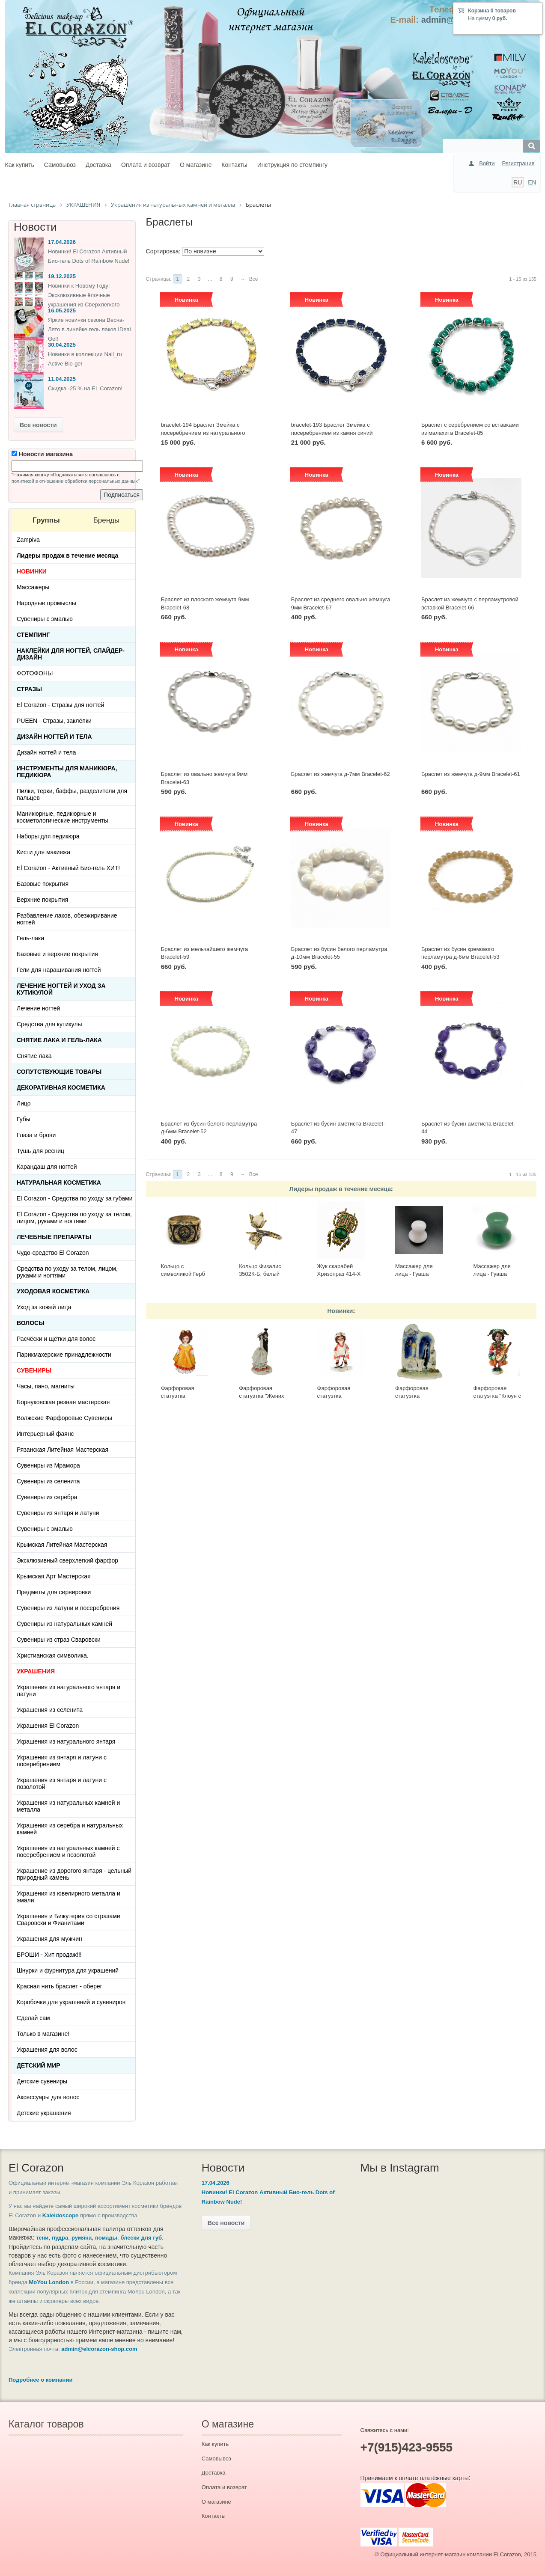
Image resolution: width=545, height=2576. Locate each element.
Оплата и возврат (145, 164)
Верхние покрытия (42, 899)
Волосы (31, 1322)
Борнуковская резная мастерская (63, 1402)
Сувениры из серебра (47, 1497)
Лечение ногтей (38, 1008)
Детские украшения (44, 2113)
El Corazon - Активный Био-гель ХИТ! (68, 868)
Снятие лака (34, 1055)
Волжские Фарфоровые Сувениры (64, 1417)
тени (42, 2237)
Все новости (38, 425)
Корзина (478, 11)
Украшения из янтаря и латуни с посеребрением (62, 1761)
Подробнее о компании (40, 2380)
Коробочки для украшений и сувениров (71, 2002)
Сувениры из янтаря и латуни (58, 1512)
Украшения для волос (47, 2049)
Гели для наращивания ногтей (59, 969)
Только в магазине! (43, 2033)
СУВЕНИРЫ (34, 1370)
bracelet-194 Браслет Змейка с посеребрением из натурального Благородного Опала (203, 433)
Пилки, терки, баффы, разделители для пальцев (72, 794)
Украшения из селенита (50, 1709)
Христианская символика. (53, 1655)
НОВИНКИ (32, 571)
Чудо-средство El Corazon (53, 1252)
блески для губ (141, 2237)
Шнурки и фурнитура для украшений (68, 1970)
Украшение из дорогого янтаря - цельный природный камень (74, 1874)
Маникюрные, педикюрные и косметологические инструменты (62, 817)
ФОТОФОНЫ (35, 673)
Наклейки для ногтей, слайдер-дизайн (71, 654)
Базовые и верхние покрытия (57, 954)
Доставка (98, 164)
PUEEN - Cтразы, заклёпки (54, 720)
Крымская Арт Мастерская (54, 1576)
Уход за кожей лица (44, 1307)
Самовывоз (60, 164)
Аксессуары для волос (48, 2097)
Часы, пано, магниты (45, 1386)
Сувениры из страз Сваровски (59, 1639)
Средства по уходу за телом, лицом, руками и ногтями (67, 1272)
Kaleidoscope (60, 2215)
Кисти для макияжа (43, 852)
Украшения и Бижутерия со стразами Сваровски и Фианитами (68, 1919)
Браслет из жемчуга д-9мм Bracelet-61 (470, 774)
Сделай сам (33, 2017)
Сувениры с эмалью (45, 618)
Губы (23, 1119)
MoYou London (49, 2282)
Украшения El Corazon (48, 1725)
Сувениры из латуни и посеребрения (68, 1607)
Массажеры (33, 587)
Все (253, 279)
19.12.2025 (62, 276)
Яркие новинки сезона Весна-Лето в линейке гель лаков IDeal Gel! (89, 329)
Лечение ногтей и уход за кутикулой (61, 989)
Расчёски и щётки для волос (56, 1338)
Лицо (24, 1103)
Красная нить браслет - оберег (59, 1986)
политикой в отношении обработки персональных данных (75, 481)
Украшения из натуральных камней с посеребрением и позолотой (68, 1851)
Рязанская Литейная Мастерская (62, 1449)
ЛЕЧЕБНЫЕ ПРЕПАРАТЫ (54, 1236)
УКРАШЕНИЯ (36, 1671)
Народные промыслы (46, 603)
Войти (486, 163)
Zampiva (28, 539)
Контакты (234, 164)
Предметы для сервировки (54, 1592)
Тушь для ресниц (40, 1150)
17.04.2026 (62, 242)
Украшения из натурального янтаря (66, 1741)
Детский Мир (38, 2065)
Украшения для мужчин (49, 1938)
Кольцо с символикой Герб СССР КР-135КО (183, 1274)
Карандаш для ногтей (47, 1166)
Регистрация (518, 163)
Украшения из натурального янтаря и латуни (68, 1690)
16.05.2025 (62, 310)
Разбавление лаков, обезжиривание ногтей (67, 919)
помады (106, 2237)
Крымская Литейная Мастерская (62, 1544)
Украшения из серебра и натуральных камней (70, 1829)
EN (532, 182)
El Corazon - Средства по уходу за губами (75, 1198)
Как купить (19, 164)
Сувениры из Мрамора (48, 1465)
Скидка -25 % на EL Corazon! (85, 388)
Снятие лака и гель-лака (59, 1040)
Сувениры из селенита (48, 1481)
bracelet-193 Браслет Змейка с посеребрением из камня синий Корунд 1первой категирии (332, 433)
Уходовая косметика (53, 1291)
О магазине (195, 164)
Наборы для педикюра (48, 836)
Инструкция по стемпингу (292, 164)
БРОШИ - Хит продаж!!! (49, 1954)
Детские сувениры (42, 2081)
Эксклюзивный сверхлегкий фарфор (67, 1560)
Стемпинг (33, 634)
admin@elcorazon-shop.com (99, 2349)
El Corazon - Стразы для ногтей (60, 704)
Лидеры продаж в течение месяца (340, 1188)
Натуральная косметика (59, 1182)
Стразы (29, 689)
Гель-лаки (30, 938)
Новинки (340, 1310)
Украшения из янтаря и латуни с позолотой (62, 1783)
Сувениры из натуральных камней (64, 1623)
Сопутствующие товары (59, 1071)
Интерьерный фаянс (45, 1433)
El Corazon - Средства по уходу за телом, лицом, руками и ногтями (74, 1217)
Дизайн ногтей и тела (54, 736)
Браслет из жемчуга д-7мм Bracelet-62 (340, 774)
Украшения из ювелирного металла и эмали (68, 1897)
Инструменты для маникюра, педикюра (67, 771)
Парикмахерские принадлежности (64, 1354)
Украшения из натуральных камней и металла (68, 1806)
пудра (60, 2237)
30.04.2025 (62, 345)
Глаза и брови (36, 1135)
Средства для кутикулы (49, 1024)
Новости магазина (42, 454)
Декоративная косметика (61, 1087)
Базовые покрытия (42, 883)
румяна (81, 2237)
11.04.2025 (62, 379)
